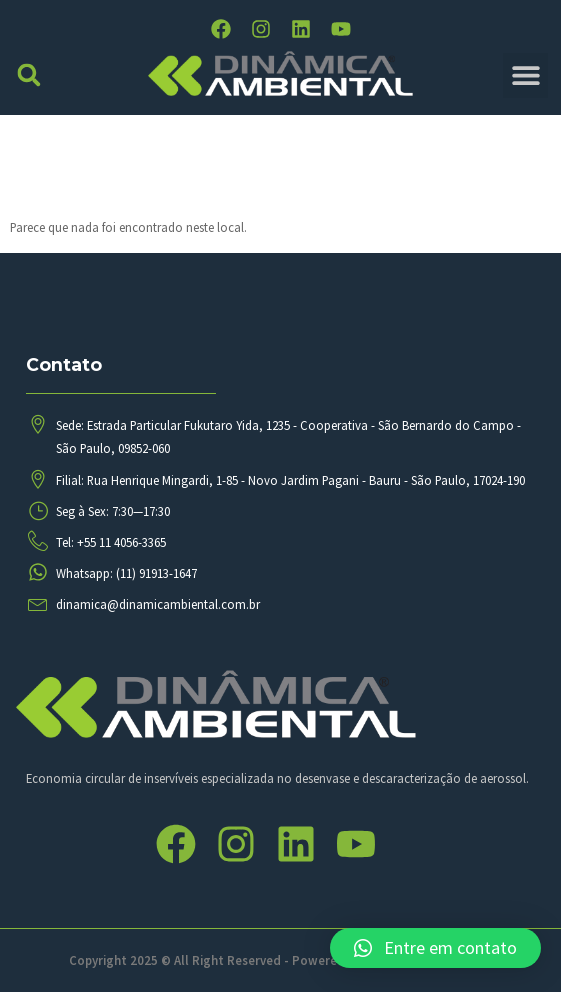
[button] (29, 75)
